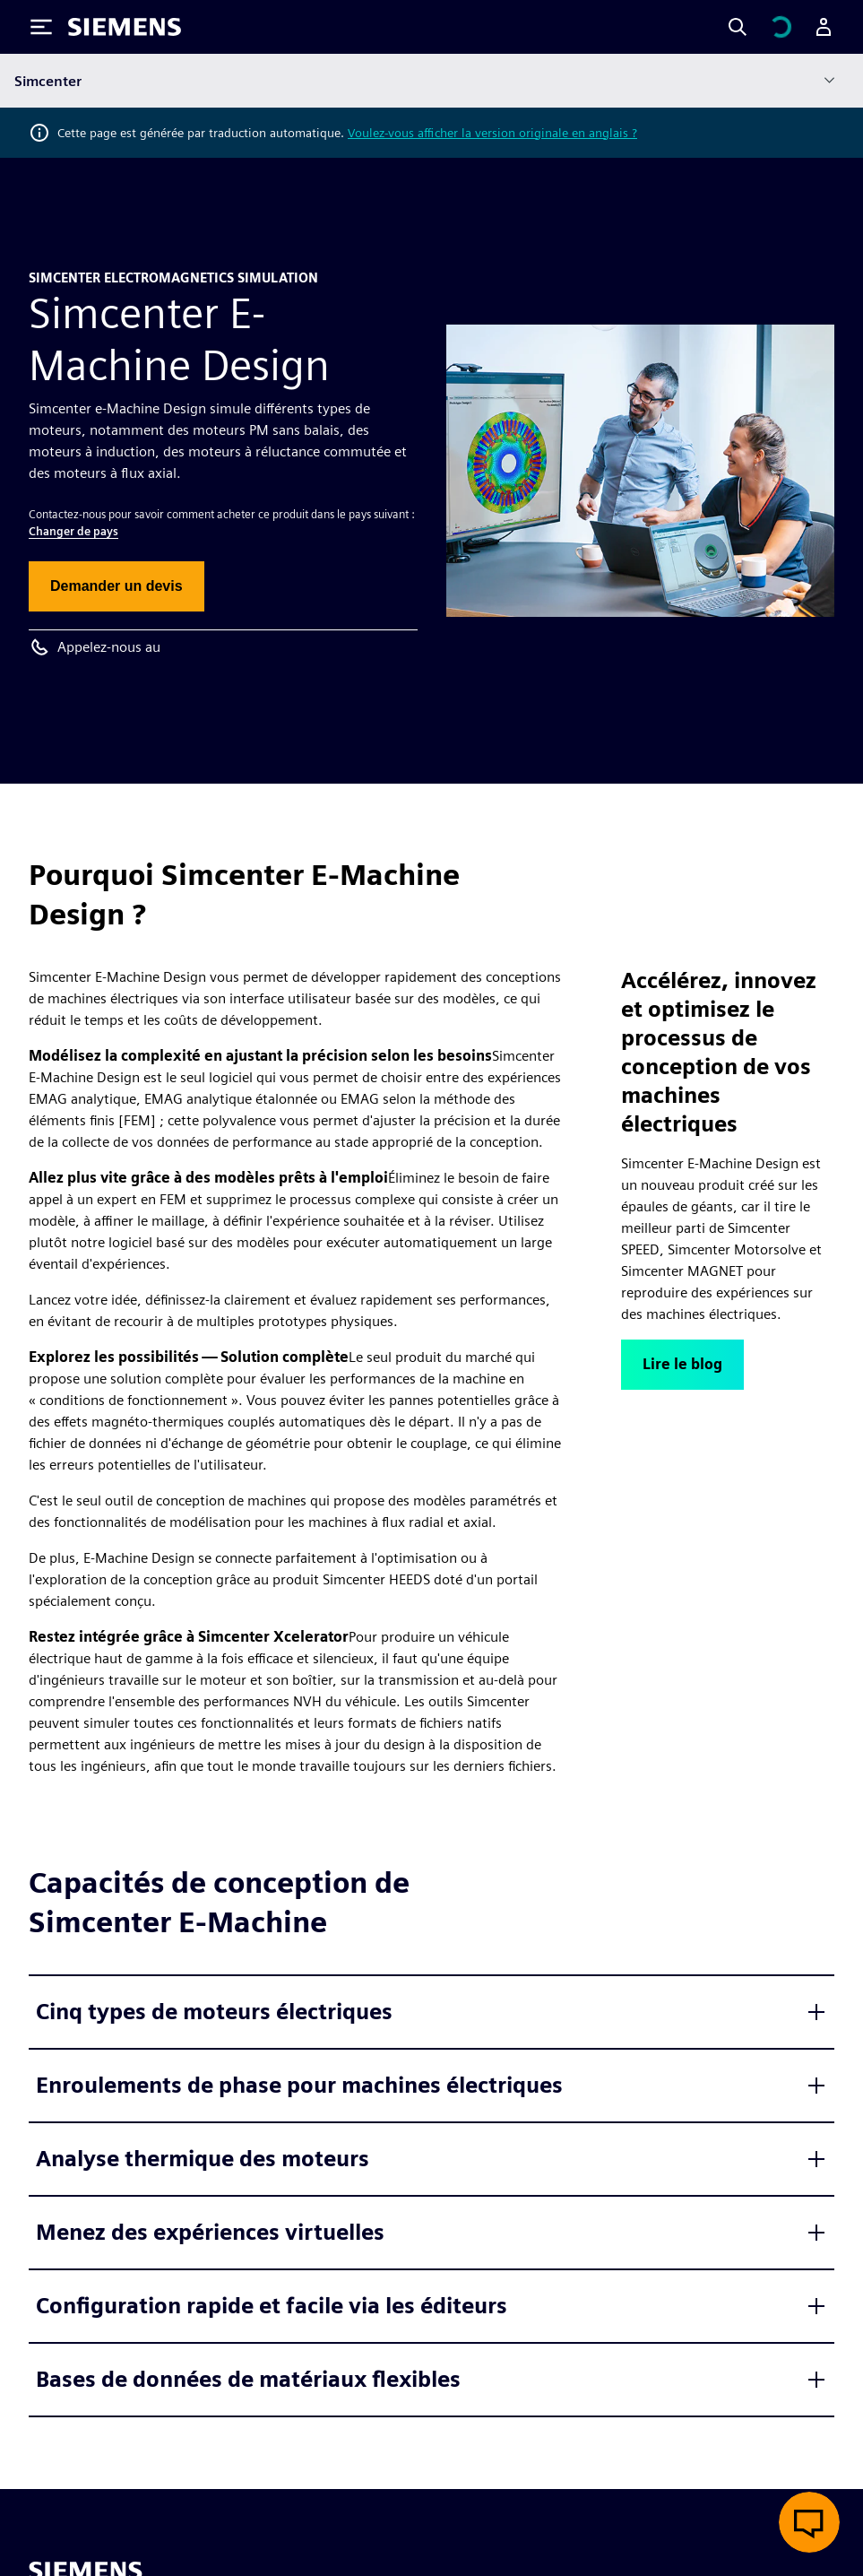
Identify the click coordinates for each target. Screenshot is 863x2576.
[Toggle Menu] (41, 26)
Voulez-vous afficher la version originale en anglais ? (492, 133)
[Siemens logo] (124, 27)
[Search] (737, 27)
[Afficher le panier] (780, 27)
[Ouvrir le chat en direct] (809, 2522)
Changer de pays (73, 531)
